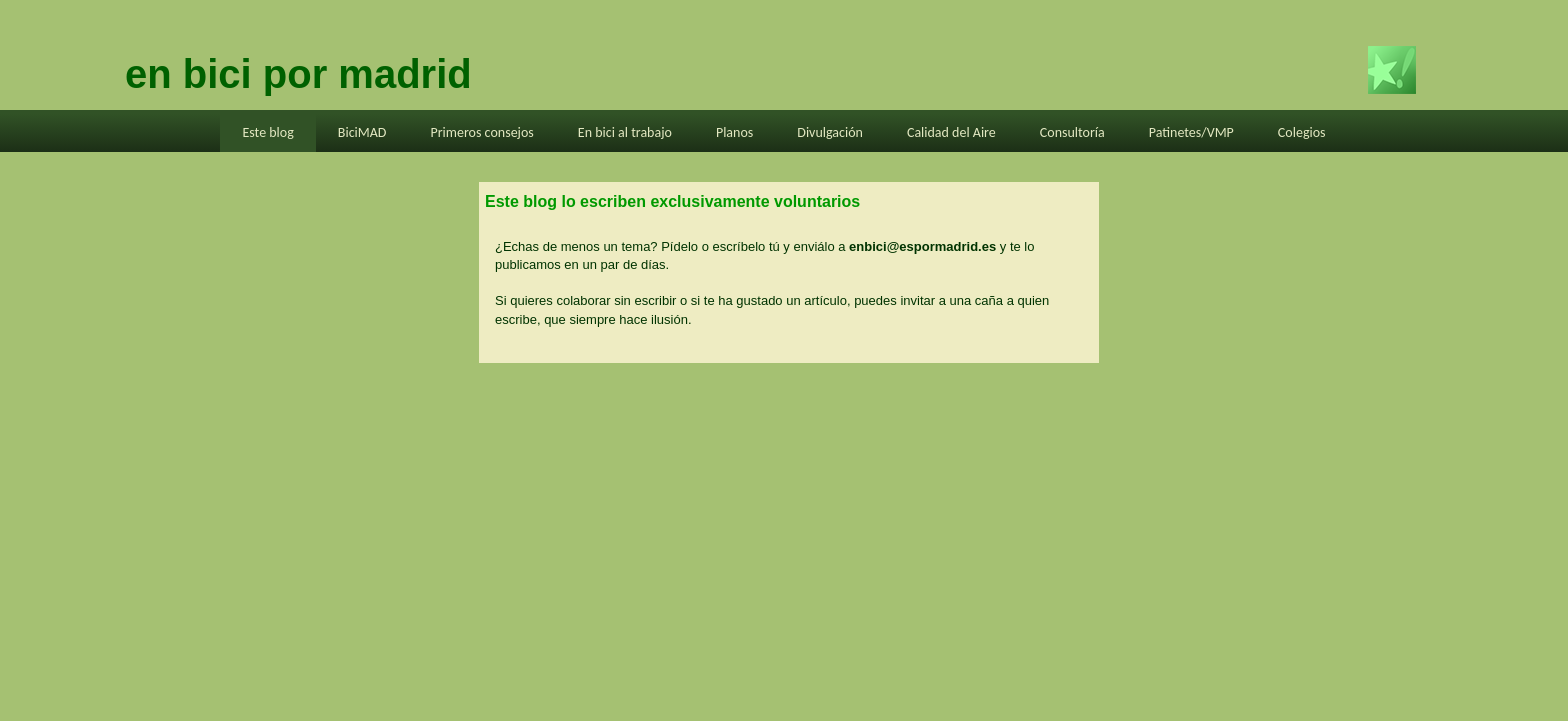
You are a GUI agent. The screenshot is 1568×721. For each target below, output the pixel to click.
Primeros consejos (481, 132)
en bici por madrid (298, 74)
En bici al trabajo (625, 132)
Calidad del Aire (951, 132)
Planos (734, 132)
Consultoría (1072, 132)
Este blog (267, 132)
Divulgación (830, 132)
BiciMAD (362, 132)
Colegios (1302, 132)
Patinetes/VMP (1191, 132)
